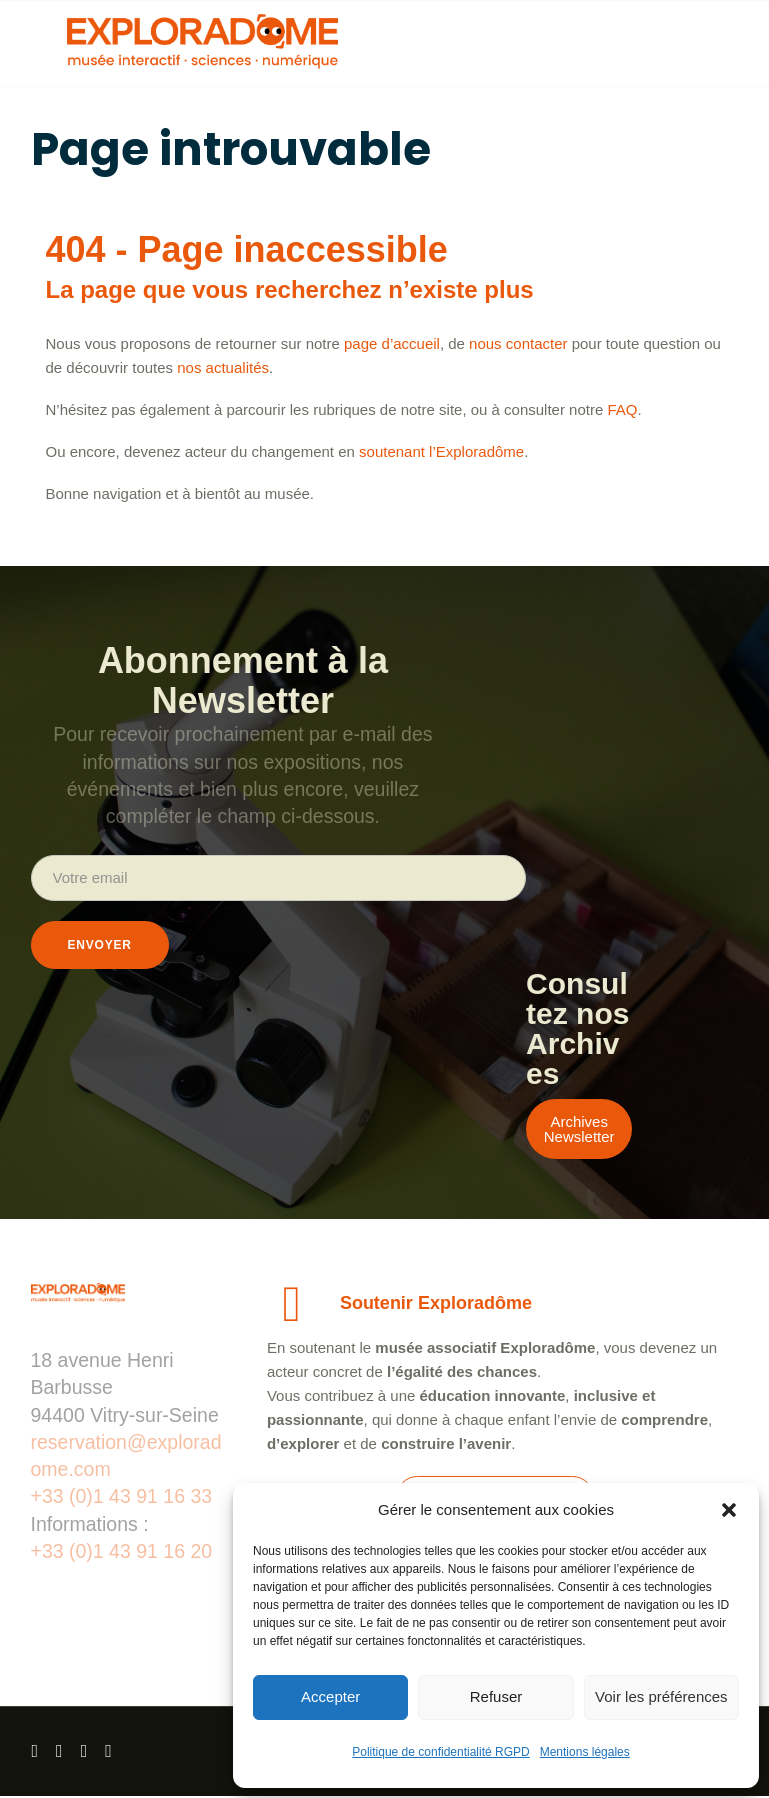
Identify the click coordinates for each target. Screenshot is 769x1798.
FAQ (622, 409)
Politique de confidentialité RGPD (440, 1752)
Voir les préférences (661, 1696)
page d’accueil (392, 343)
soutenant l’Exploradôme (441, 451)
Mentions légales (585, 1752)
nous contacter (518, 343)
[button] (729, 1510)
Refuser (496, 1696)
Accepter (330, 1696)
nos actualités (223, 367)
